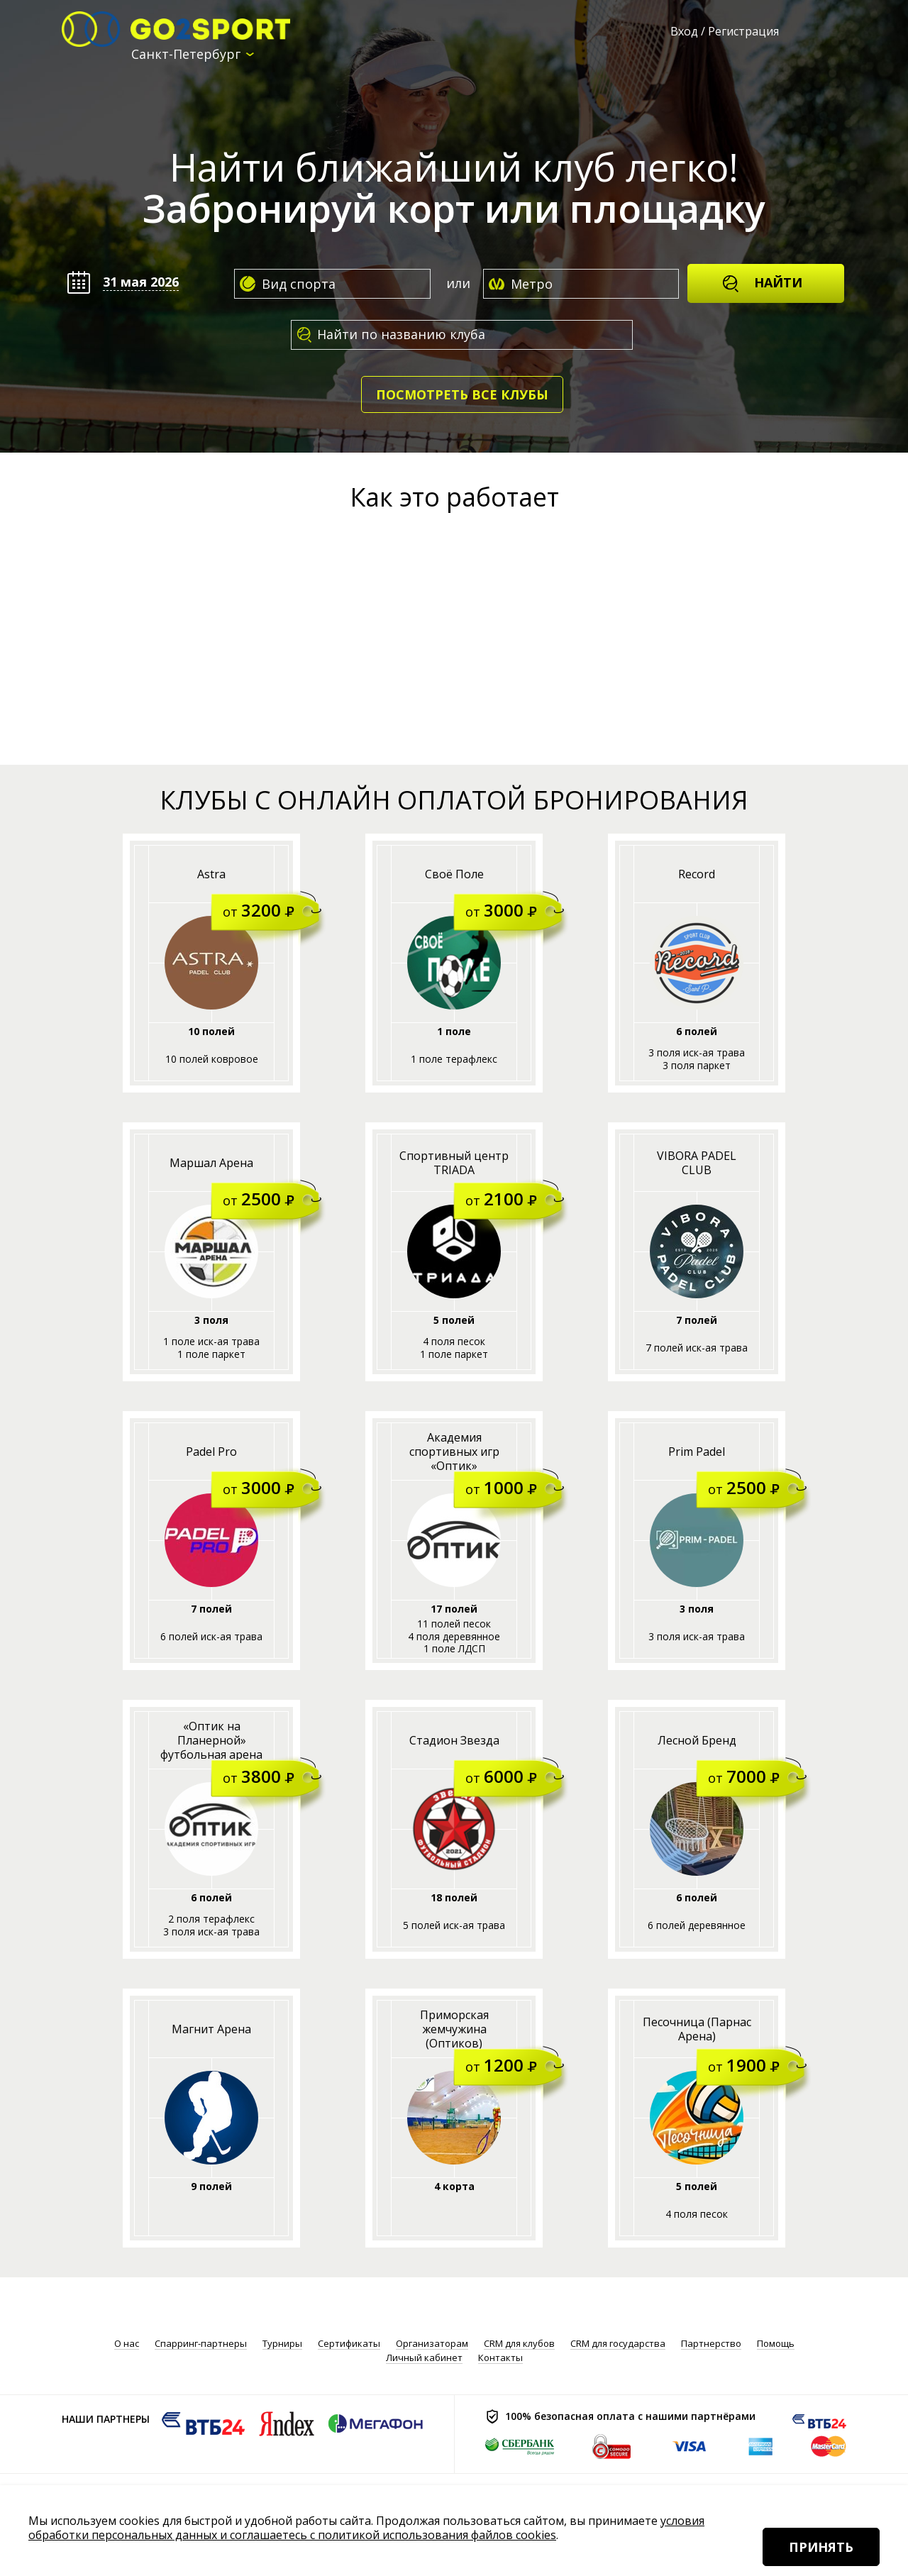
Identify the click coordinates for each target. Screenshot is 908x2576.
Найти (762, 283)
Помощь (775, 2344)
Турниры (282, 2344)
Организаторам (432, 2344)
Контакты (500, 2358)
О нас (126, 2344)
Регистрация (743, 31)
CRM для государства (617, 2344)
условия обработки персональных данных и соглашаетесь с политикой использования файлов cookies (366, 2528)
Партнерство (711, 2344)
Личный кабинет (424, 2358)
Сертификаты (349, 2344)
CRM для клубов (519, 2344)
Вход (684, 31)
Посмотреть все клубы (462, 394)
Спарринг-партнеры (201, 2344)
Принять (821, 2546)
